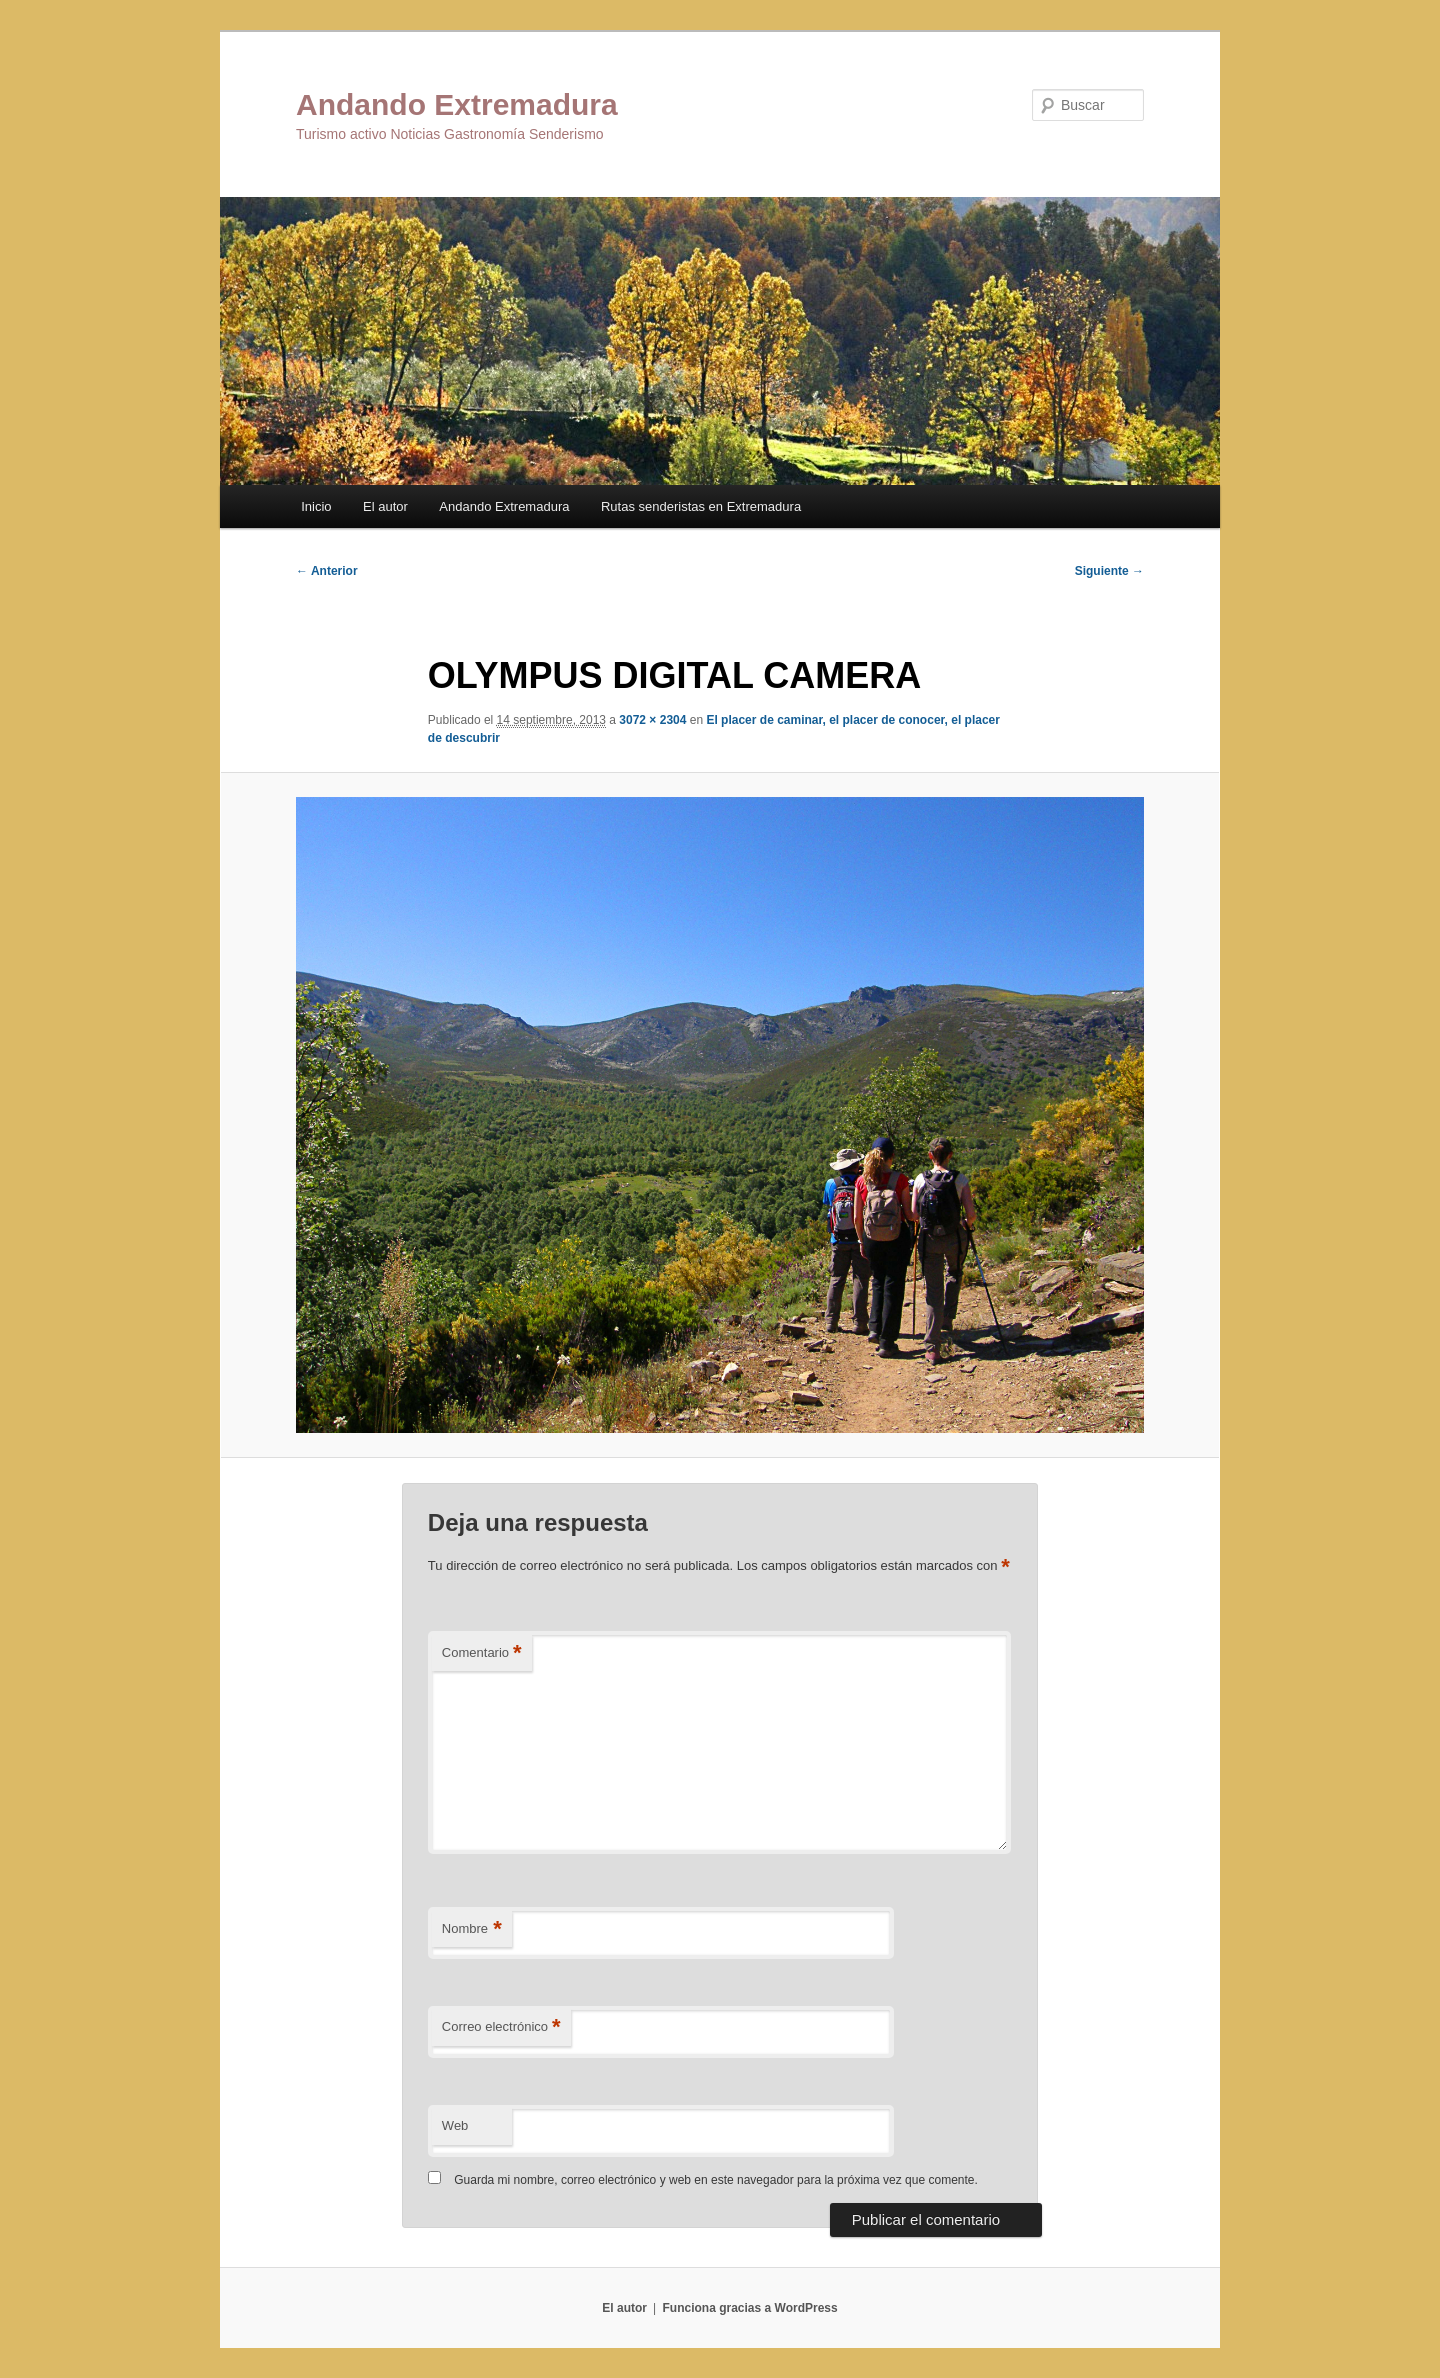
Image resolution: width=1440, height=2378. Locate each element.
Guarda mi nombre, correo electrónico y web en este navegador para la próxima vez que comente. (716, 2180)
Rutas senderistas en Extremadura (701, 506)
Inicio (316, 506)
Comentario (482, 1653)
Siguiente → (1109, 571)
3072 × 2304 (652, 720)
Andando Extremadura (457, 104)
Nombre (472, 1929)
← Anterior (327, 571)
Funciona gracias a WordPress (749, 2308)
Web (455, 2125)
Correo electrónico (501, 2027)
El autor (385, 506)
